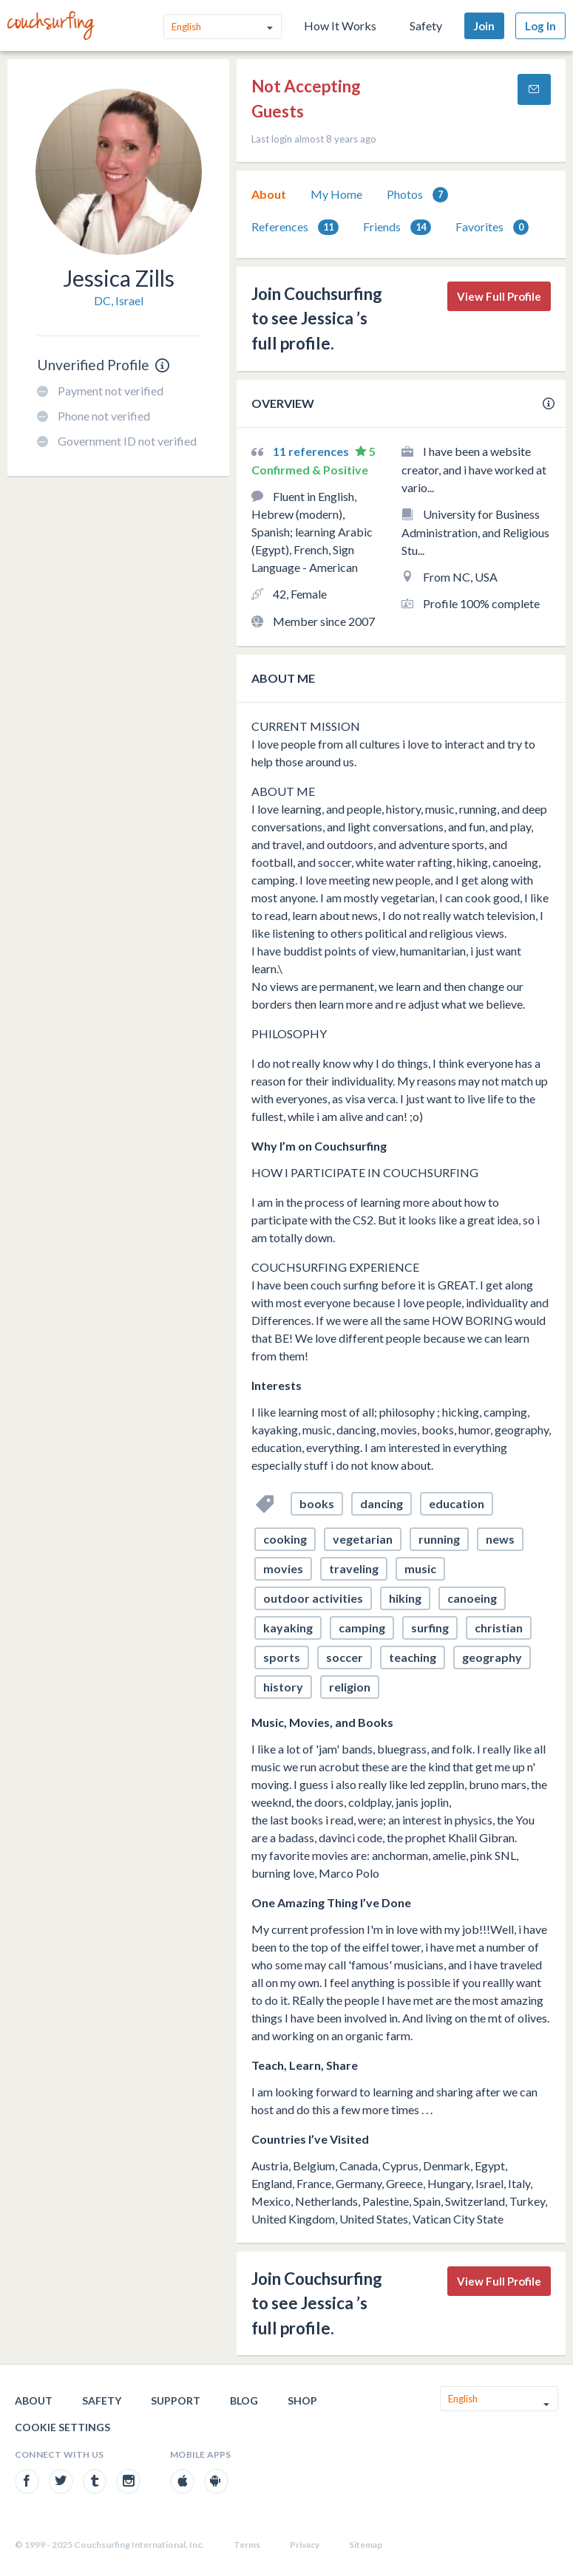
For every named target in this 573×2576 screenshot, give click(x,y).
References (295, 227)
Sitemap (365, 2544)
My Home (336, 194)
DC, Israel (118, 300)
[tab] (268, 194)
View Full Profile (499, 296)
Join (484, 26)
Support (175, 2400)
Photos (417, 194)
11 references (312, 451)
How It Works (340, 25)
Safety (426, 25)
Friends (397, 227)
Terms (247, 2544)
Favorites (492, 227)
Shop (302, 2400)
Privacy (304, 2544)
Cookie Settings (62, 2427)
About (268, 194)
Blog (244, 2400)
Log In (540, 26)
